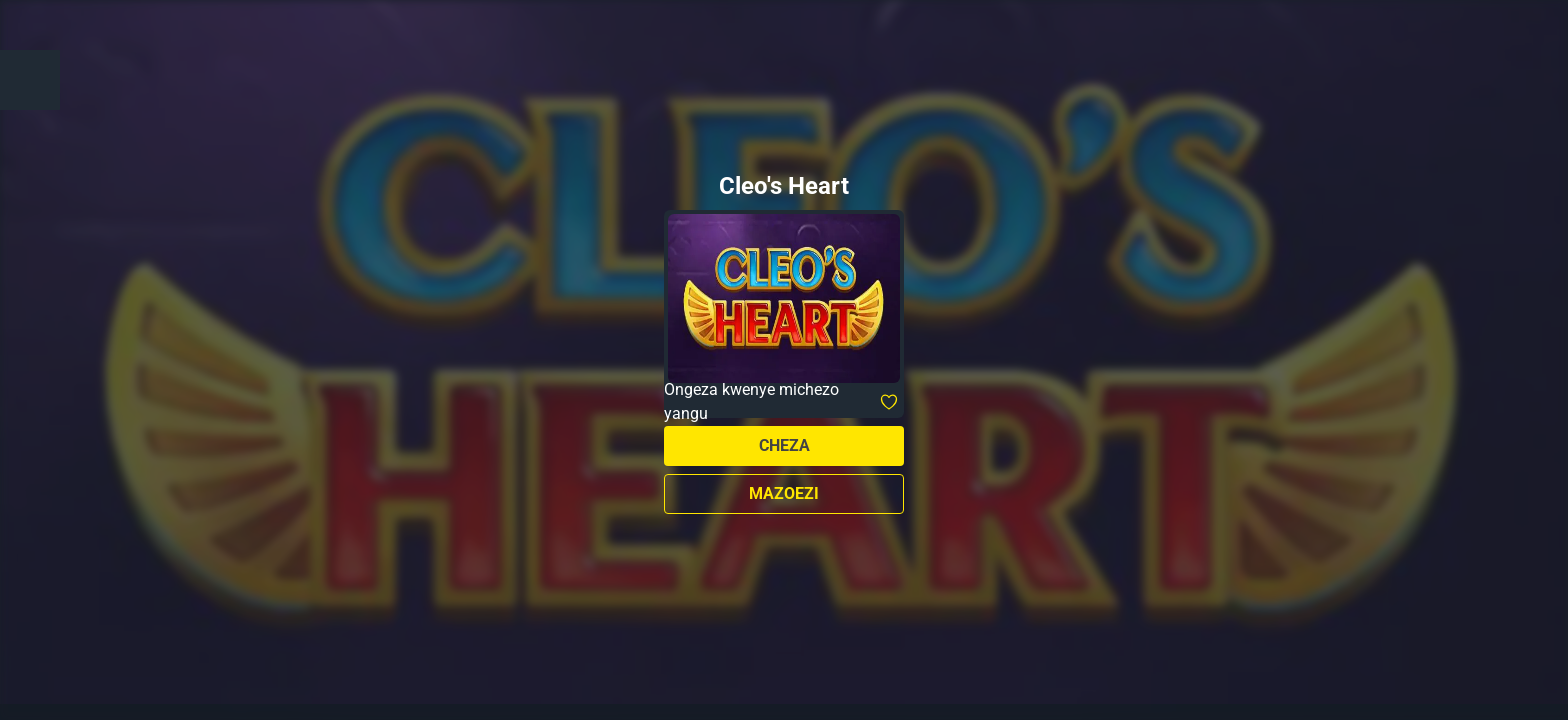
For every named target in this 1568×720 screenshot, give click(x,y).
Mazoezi (784, 493)
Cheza (784, 445)
